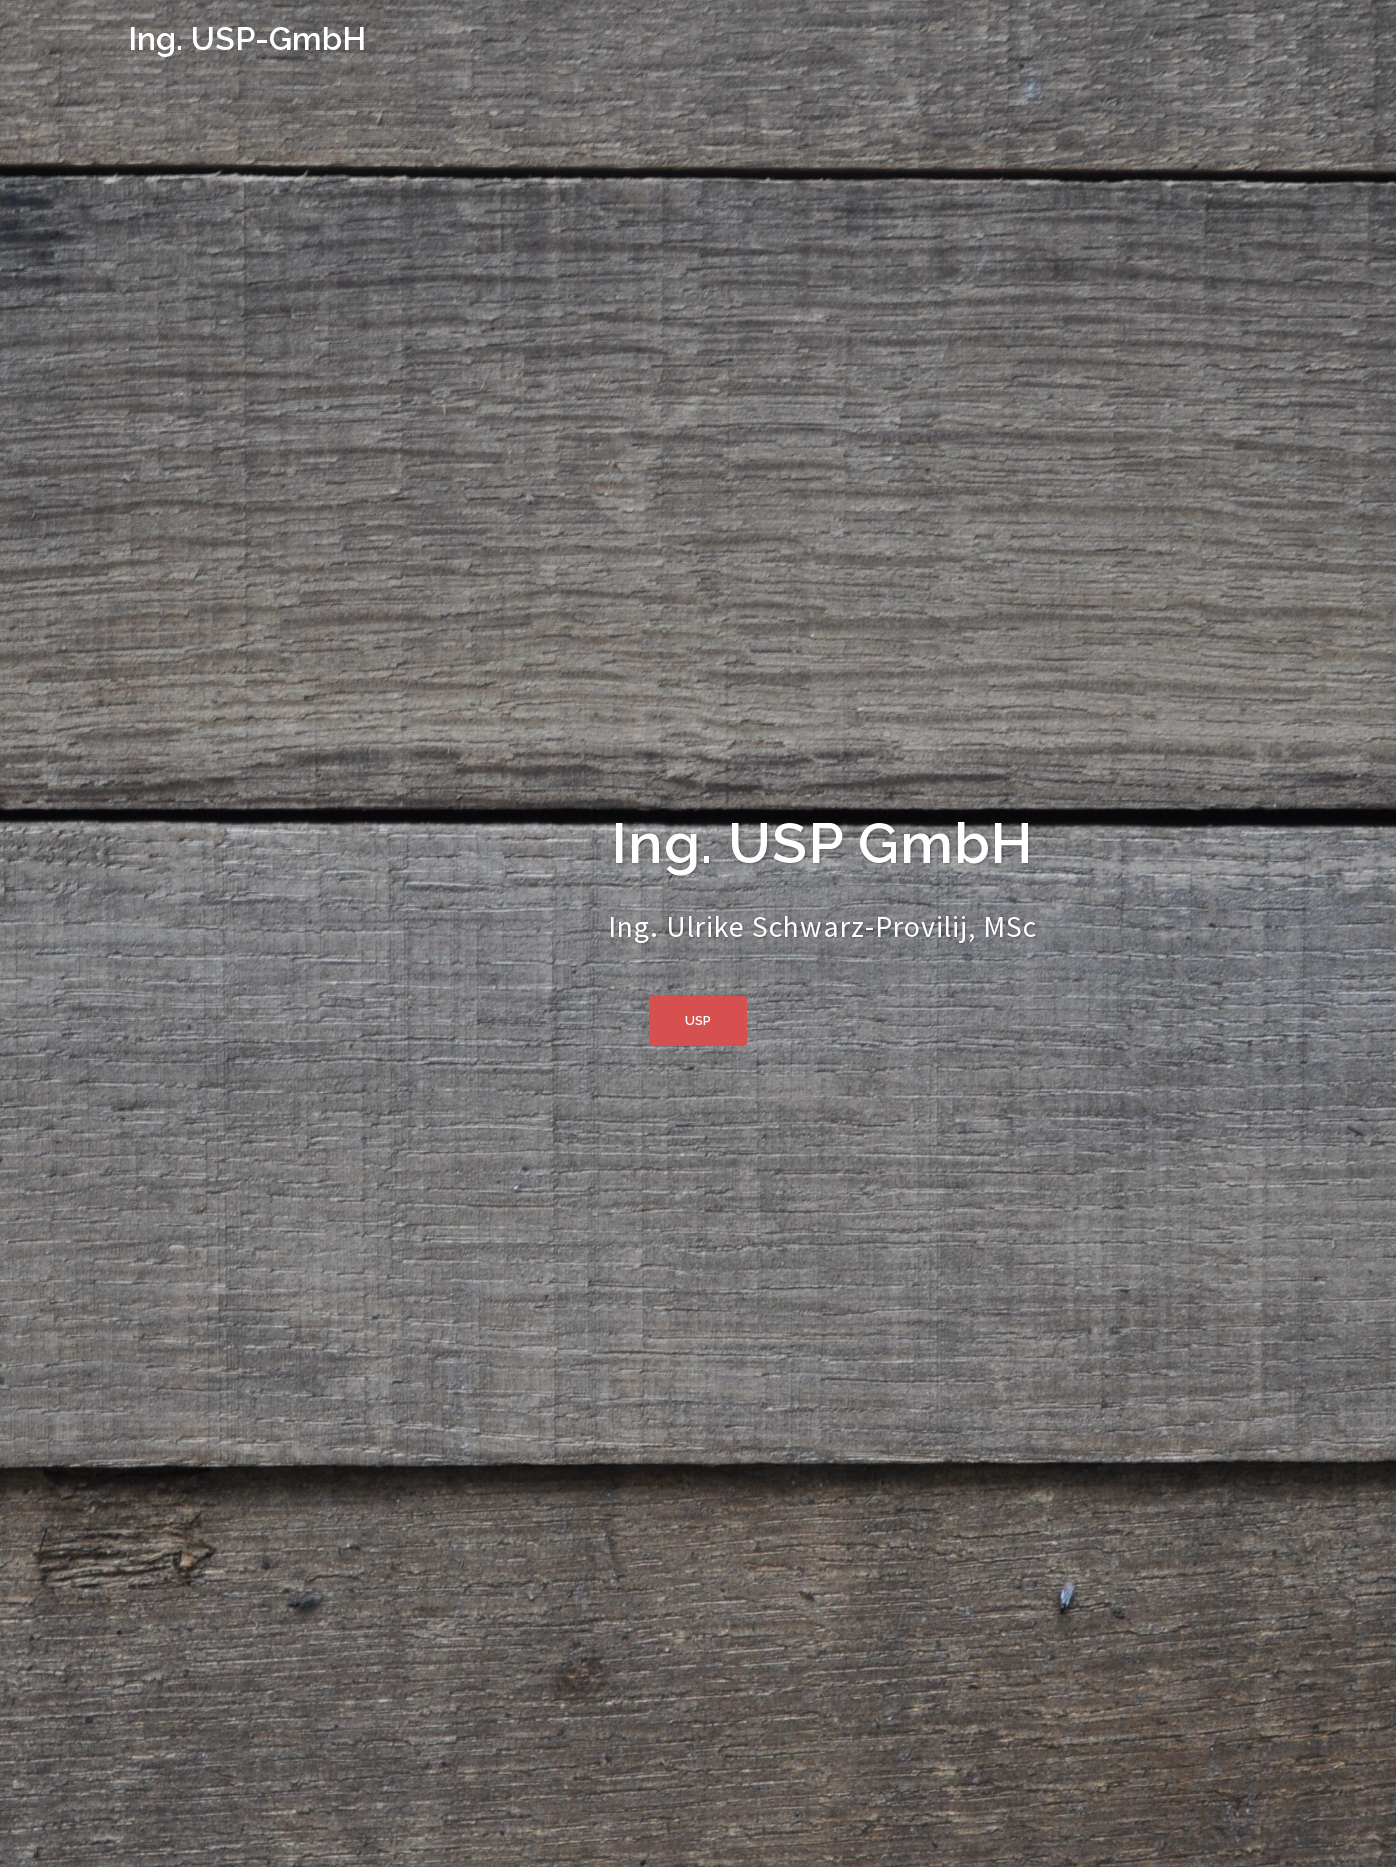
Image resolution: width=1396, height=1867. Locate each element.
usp (698, 1020)
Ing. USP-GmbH (247, 38)
